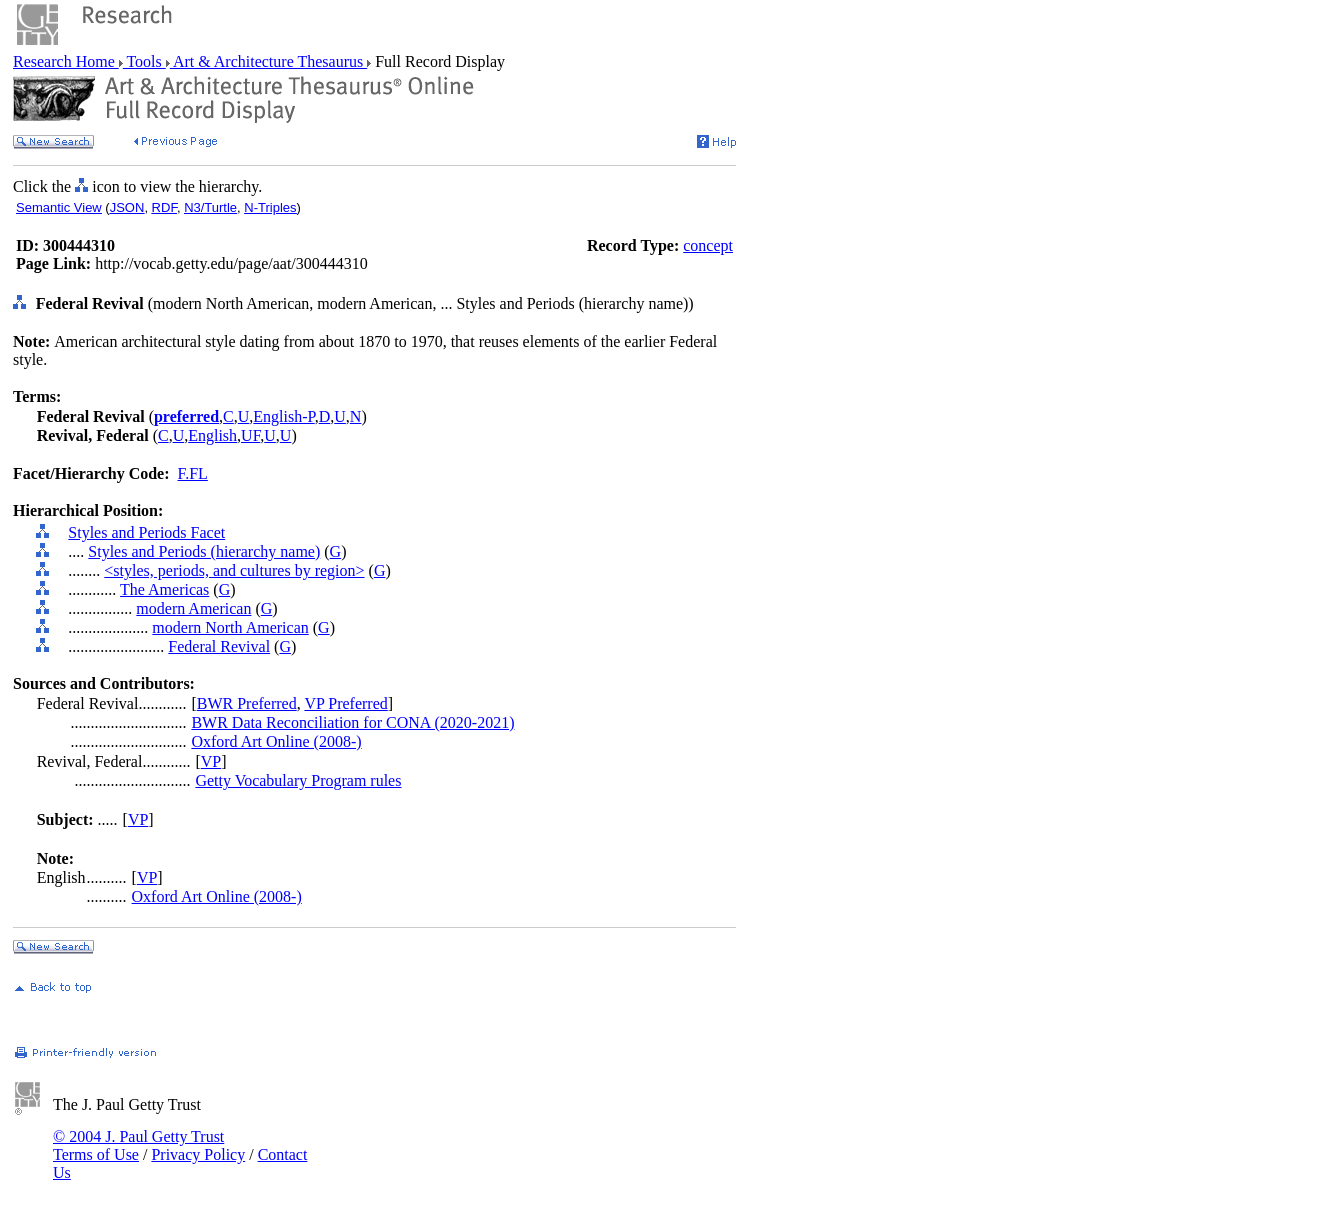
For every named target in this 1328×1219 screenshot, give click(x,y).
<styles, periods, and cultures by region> (234, 570)
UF (250, 435)
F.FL (193, 473)
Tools (144, 61)
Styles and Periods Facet (146, 532)
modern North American (230, 627)
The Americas (164, 589)
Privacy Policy (198, 1154)
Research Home (66, 61)
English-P (283, 416)
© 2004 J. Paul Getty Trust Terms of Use (138, 1145)
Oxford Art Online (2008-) (276, 741)
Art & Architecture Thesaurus (268, 61)
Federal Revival (219, 646)
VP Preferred (345, 703)
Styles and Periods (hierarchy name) (204, 551)
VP (211, 761)
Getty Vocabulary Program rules (298, 780)
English (212, 435)
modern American (193, 608)
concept (708, 245)
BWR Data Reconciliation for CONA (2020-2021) (352, 722)
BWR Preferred (247, 703)
